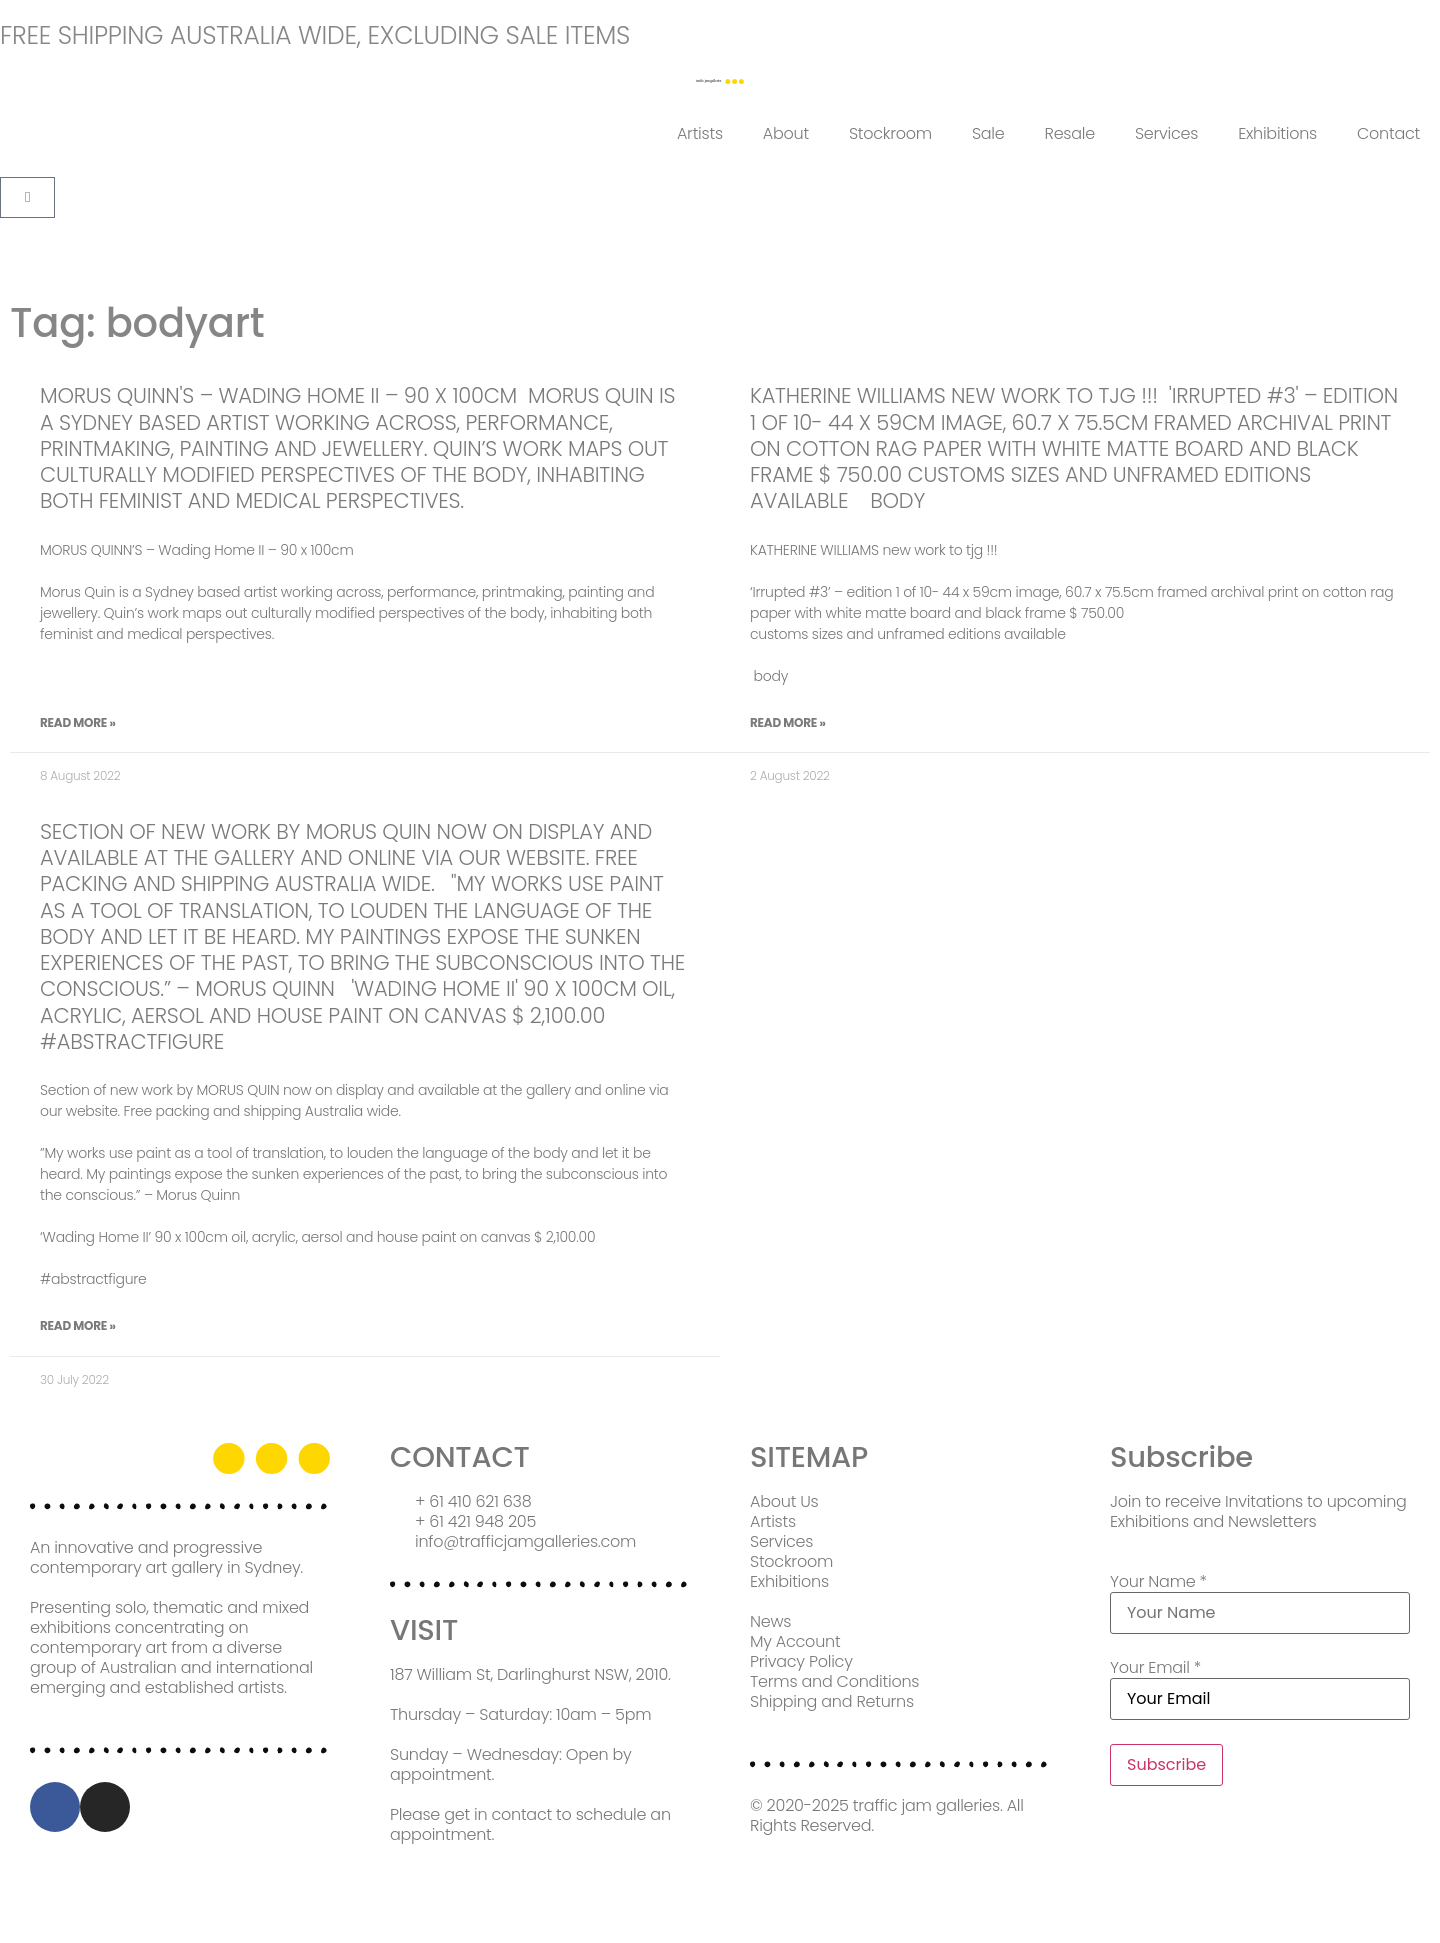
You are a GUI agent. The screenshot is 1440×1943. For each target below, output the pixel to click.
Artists (700, 133)
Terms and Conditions (834, 1681)
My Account (795, 1641)
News (770, 1621)
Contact (1388, 133)
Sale (988, 133)
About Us (784, 1501)
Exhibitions (1277, 133)
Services (1166, 133)
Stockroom (890, 133)
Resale (1070, 133)
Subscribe (1166, 1764)
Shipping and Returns (832, 1701)
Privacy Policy (801, 1661)
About (786, 133)
